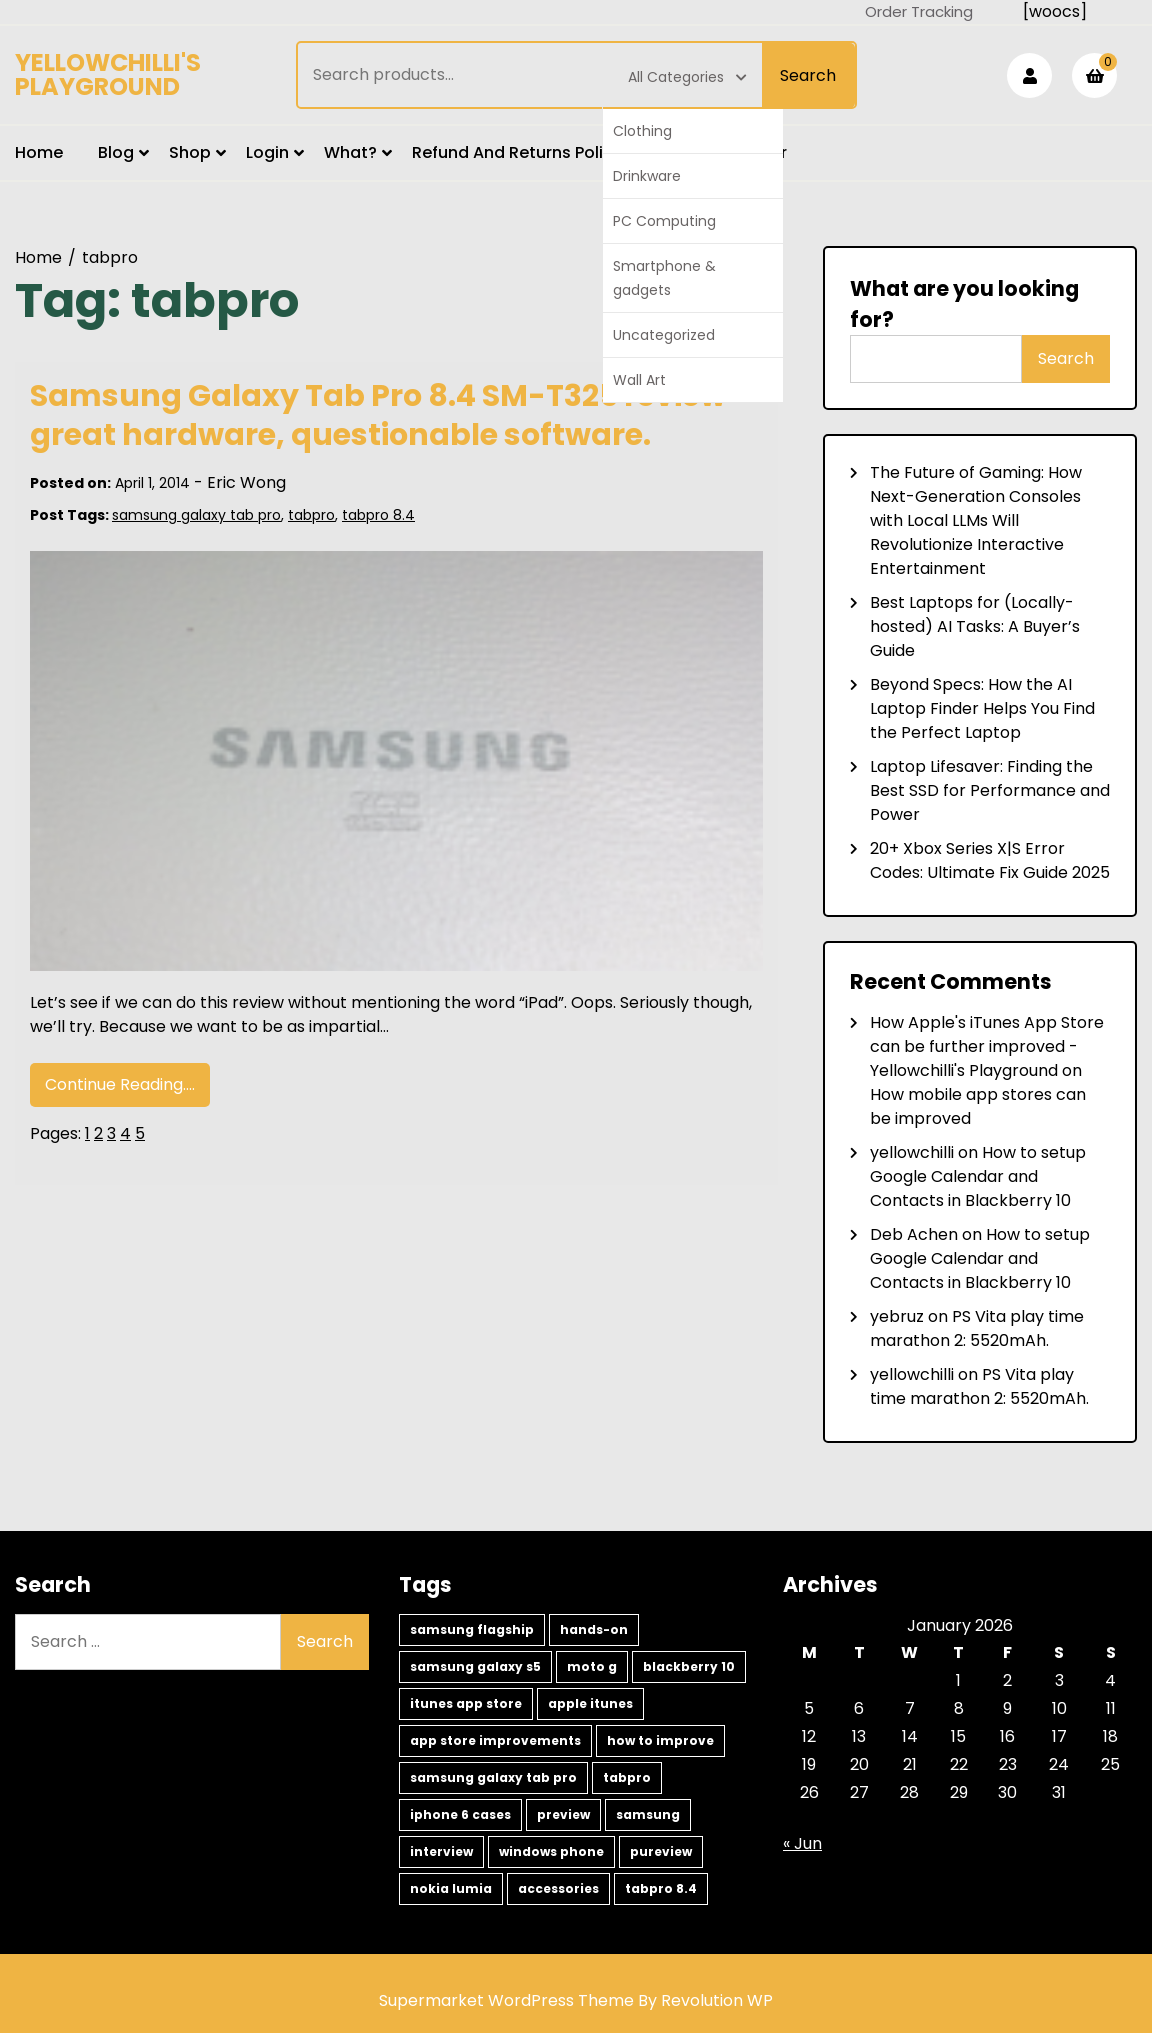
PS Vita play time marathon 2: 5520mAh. (977, 1328)
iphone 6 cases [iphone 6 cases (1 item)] (460, 1814)
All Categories (687, 77)
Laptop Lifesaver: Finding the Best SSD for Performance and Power (990, 790)
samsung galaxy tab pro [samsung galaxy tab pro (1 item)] (493, 1777)
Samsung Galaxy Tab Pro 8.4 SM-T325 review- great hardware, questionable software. (387, 415)
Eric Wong (246, 482)
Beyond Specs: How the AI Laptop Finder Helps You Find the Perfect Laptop (982, 708)
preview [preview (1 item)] (563, 1814)
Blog (116, 152)
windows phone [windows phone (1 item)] (551, 1851)
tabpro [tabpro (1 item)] (627, 1777)
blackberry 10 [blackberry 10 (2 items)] (689, 1666)
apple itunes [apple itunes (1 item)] (590, 1703)
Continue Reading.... (120, 1084)
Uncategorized (664, 335)
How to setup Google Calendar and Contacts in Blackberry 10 (978, 1176)
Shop (190, 152)
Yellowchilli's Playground (108, 74)
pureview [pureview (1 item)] (661, 1851)
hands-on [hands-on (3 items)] (594, 1629)
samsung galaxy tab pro (196, 515)
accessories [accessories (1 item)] (558, 1888)
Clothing (642, 131)
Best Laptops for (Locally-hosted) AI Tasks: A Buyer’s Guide (975, 626)
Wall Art (639, 380)
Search (808, 75)
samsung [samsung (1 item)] (648, 1814)
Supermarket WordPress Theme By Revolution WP (576, 2000)
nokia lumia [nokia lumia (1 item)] (451, 1888)
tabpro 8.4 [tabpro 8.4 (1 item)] (661, 1888)
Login (267, 152)
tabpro (311, 515)
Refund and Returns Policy (517, 152)
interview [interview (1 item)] (441, 1851)
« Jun (802, 1843)
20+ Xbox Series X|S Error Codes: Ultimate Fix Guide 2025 (990, 860)
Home (39, 152)
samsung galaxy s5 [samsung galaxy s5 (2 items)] (475, 1666)
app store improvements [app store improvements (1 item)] (495, 1740)
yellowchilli (912, 1152)
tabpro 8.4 (378, 515)
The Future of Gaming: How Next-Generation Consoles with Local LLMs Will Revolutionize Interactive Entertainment (976, 520)
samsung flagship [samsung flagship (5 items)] (472, 1629)
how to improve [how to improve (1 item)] (660, 1740)
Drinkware (647, 176)
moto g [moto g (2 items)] (592, 1666)
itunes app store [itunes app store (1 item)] (466, 1703)
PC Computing (664, 221)
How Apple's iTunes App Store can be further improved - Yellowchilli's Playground (987, 1046)
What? (350, 152)
